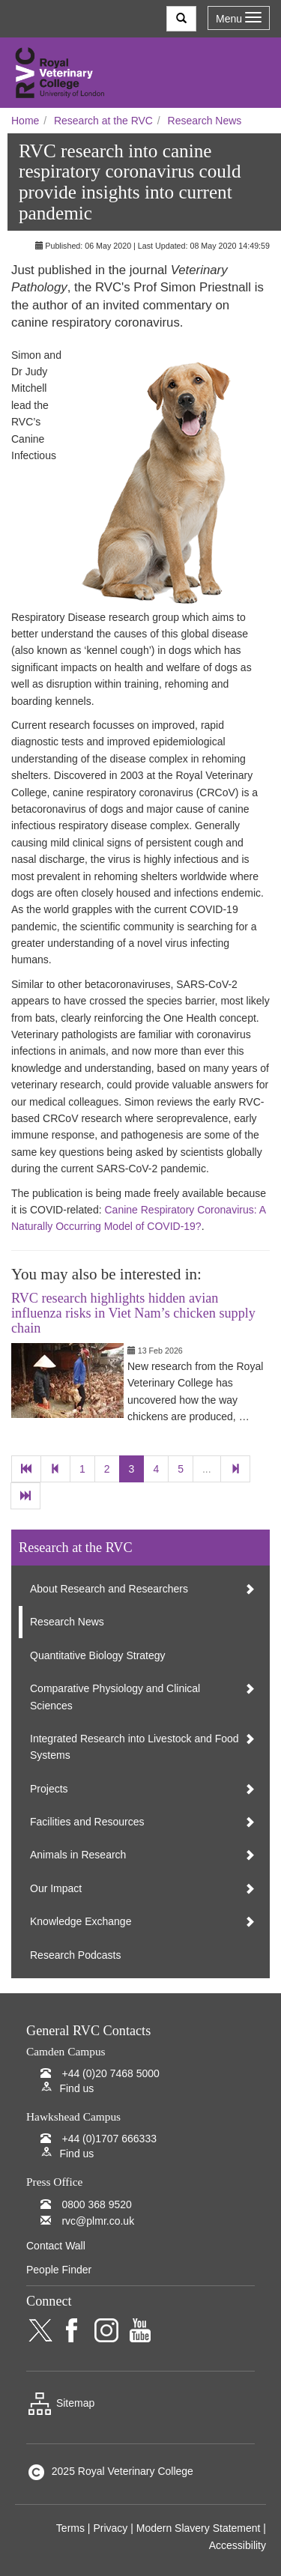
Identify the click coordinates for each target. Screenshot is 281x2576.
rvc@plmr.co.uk (97, 2221)
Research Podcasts (75, 1955)
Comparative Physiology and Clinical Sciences (115, 1696)
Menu (239, 18)
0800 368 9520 (96, 2204)
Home (25, 121)
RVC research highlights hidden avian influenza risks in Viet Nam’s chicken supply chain (133, 1313)
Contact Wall (55, 2246)
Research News (205, 121)
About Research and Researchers (109, 1589)
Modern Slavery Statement (198, 2528)
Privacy (110, 2528)
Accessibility (237, 2545)
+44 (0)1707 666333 (109, 2139)
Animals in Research (78, 1855)
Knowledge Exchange (80, 1921)
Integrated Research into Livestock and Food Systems (134, 1747)
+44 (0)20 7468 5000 (110, 2073)
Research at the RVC (103, 121)
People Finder (58, 2270)
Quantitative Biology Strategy (98, 1655)
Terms (70, 2528)
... (206, 1469)
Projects (49, 1789)
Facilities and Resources (87, 1822)
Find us (76, 2088)
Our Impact (56, 1888)
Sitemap (60, 2403)
